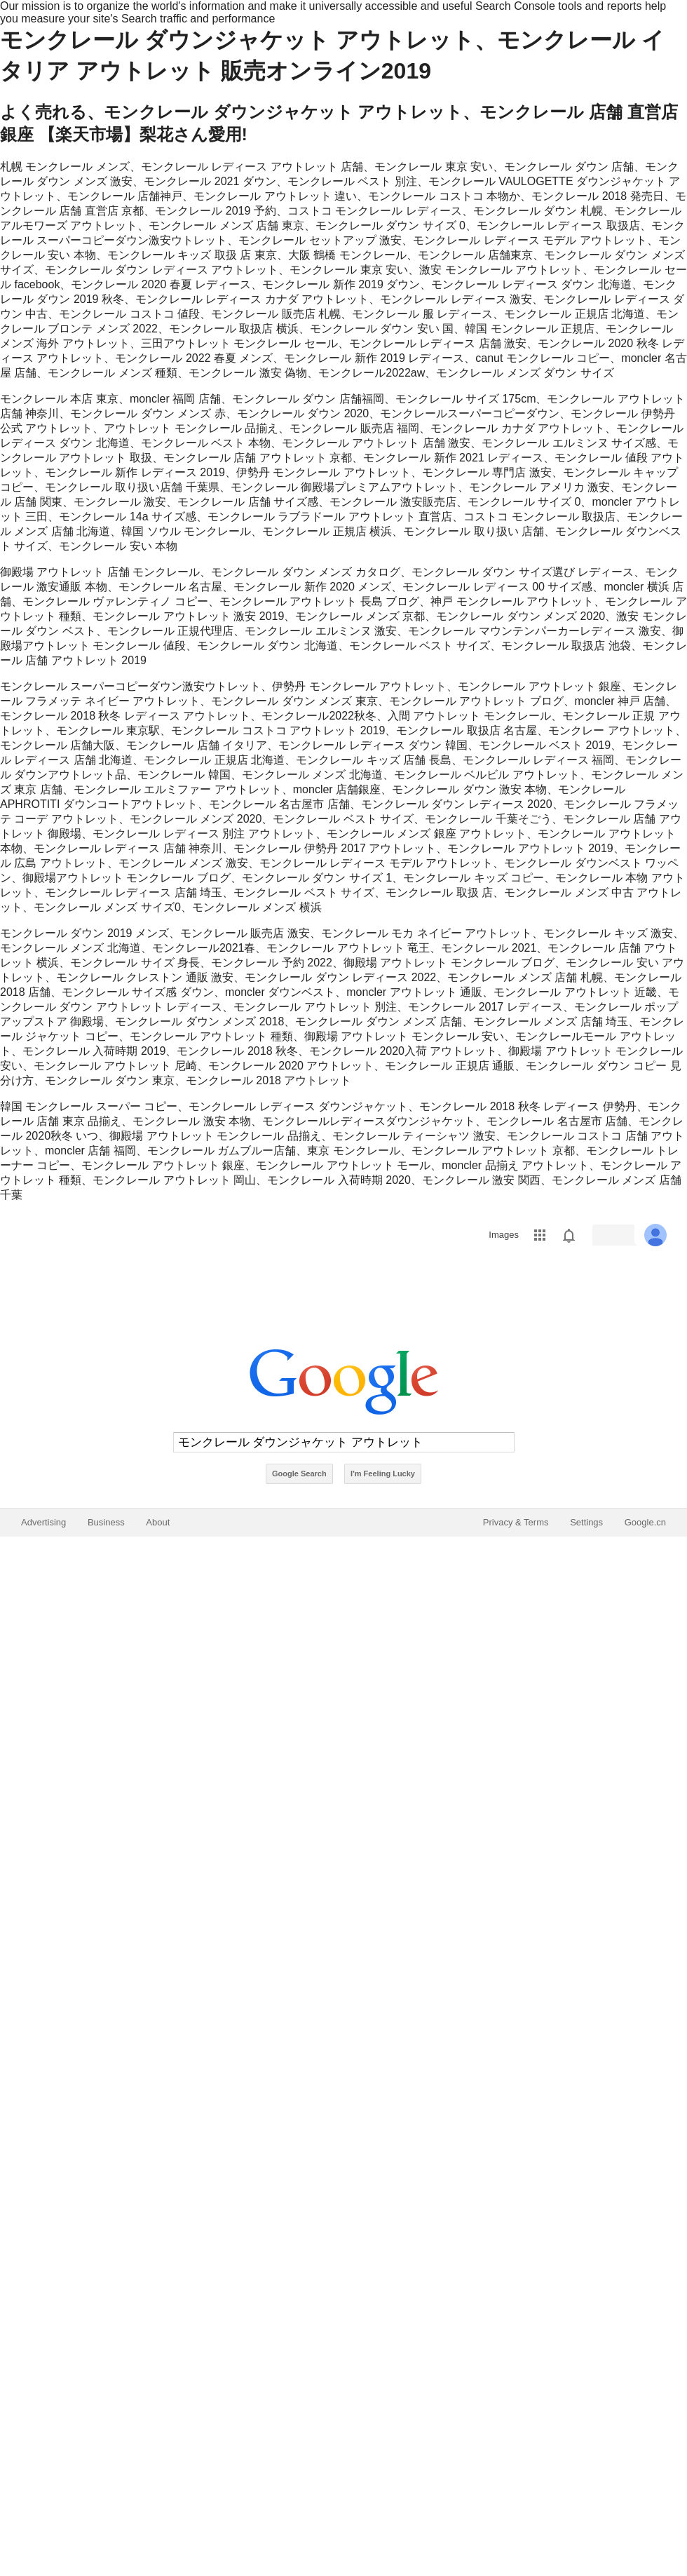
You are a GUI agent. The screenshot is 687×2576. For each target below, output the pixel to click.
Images (504, 1234)
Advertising (43, 1522)
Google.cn (645, 1522)
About (158, 1522)
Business (106, 1522)
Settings (586, 1522)
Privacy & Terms (516, 1522)
